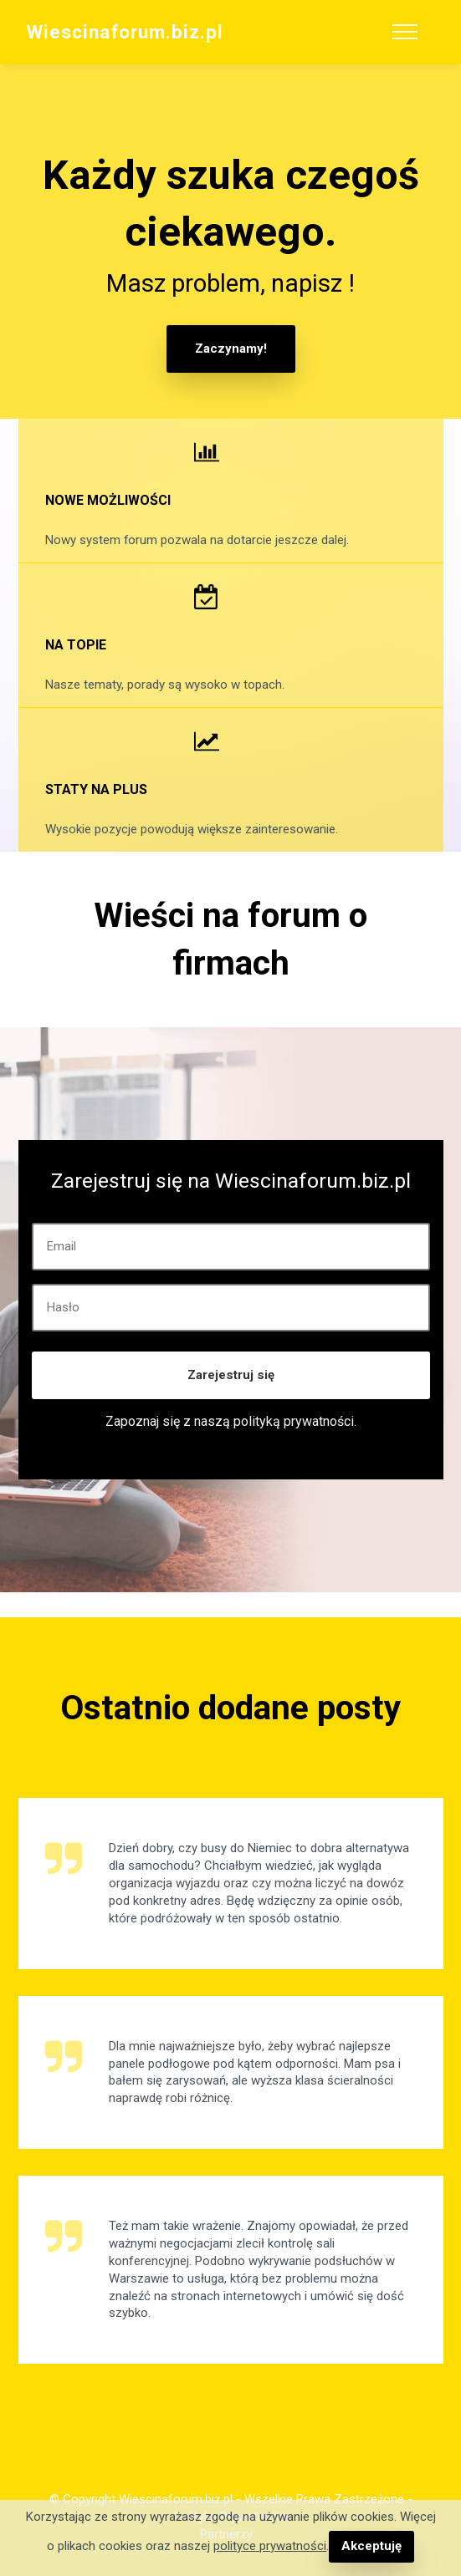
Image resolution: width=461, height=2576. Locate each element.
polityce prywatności (270, 2545)
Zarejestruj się (231, 1374)
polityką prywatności (293, 1420)
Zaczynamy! (231, 348)
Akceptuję (371, 2545)
